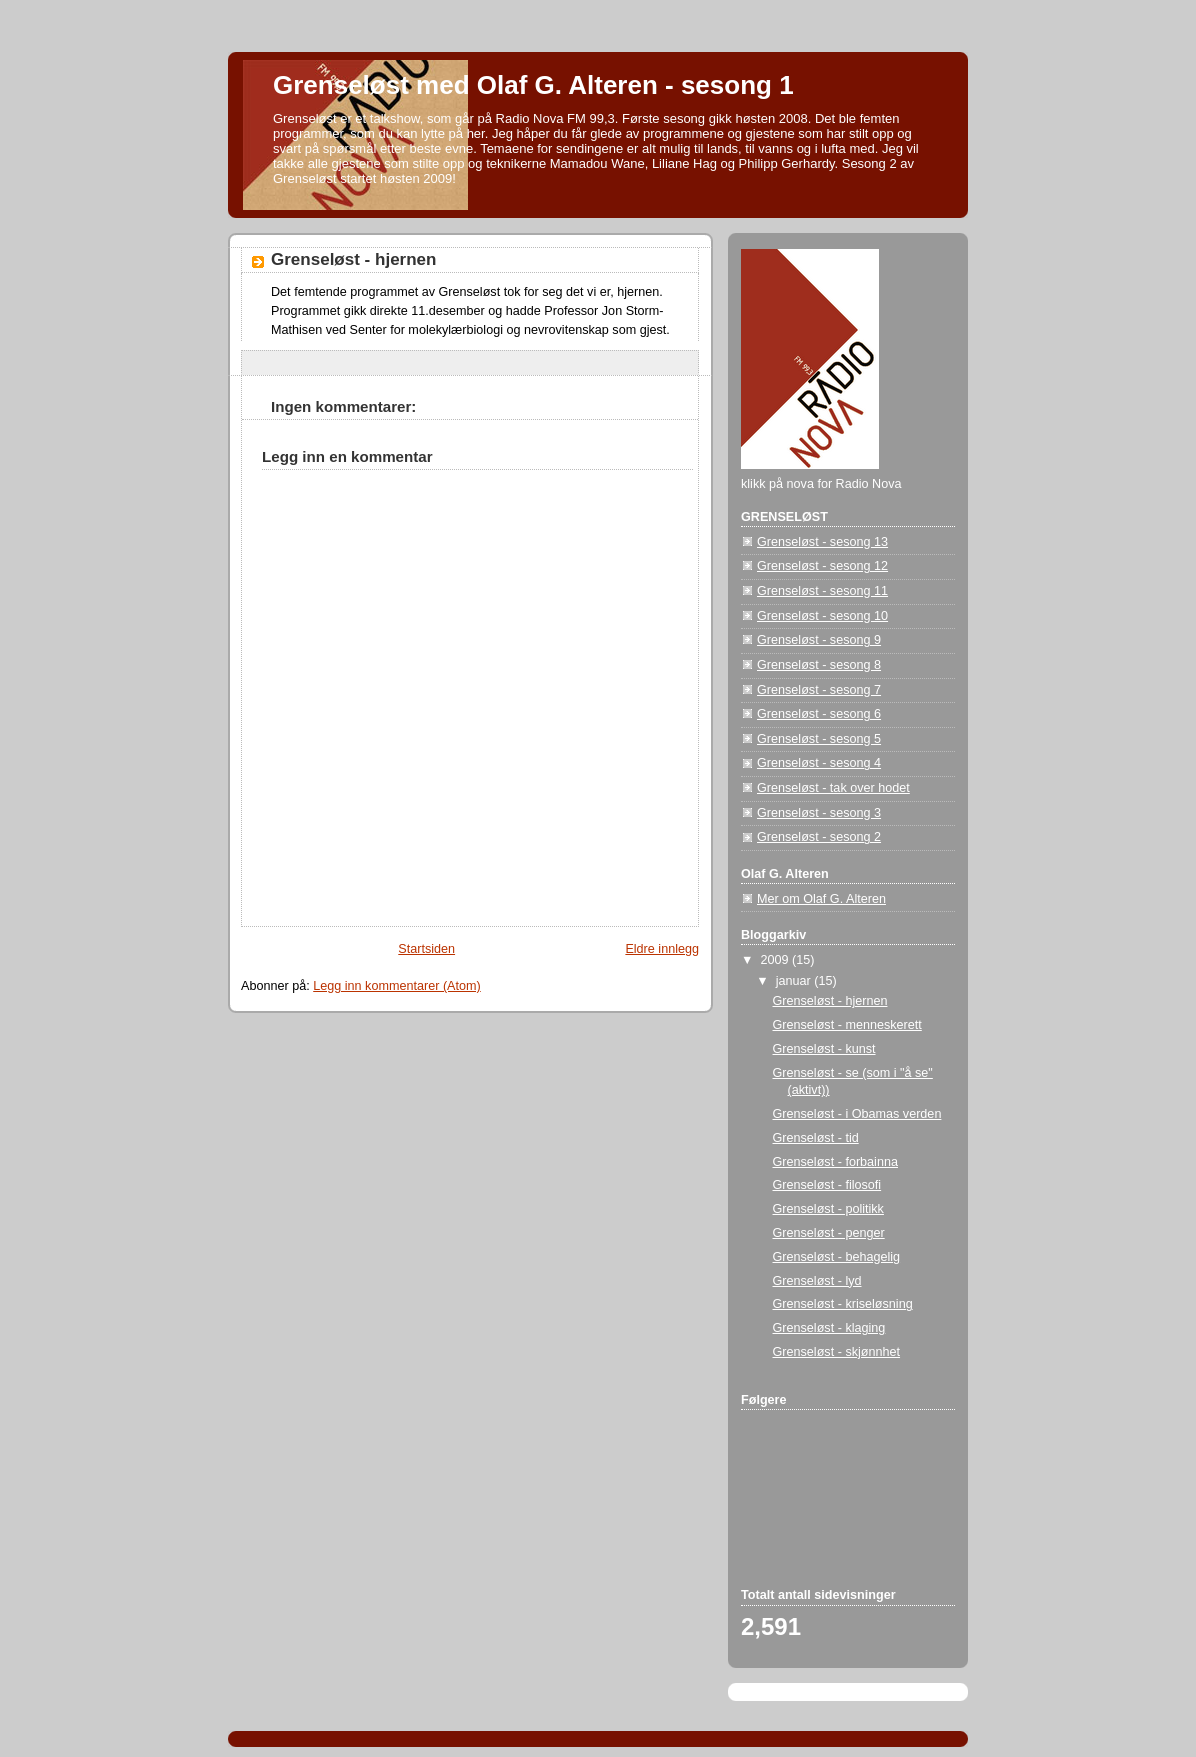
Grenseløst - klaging (829, 1328)
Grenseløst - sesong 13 (822, 542)
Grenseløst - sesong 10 (822, 616)
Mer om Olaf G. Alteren (821, 899)
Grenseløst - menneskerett (847, 1025)
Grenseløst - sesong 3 (819, 813)
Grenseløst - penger (829, 1233)
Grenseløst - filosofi (827, 1185)
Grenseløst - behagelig (837, 1257)
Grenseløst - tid (816, 1138)
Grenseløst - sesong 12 (822, 566)
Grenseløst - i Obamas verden (857, 1114)
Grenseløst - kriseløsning (843, 1304)
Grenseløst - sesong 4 (819, 763)
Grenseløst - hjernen (353, 259)
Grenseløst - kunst (824, 1049)
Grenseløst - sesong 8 (819, 665)
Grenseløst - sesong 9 (819, 640)
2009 (777, 960)
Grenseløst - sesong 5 (819, 739)
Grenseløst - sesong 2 (819, 837)
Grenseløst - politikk (828, 1209)
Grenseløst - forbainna (835, 1162)
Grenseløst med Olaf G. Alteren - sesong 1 (533, 85)
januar (795, 981)
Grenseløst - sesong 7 (819, 690)
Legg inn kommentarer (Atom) (397, 986)
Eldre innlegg (662, 949)
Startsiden (426, 949)
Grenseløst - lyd (817, 1281)
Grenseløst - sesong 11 (822, 591)
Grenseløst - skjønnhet (837, 1352)
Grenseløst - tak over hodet (833, 788)
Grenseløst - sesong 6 (819, 714)
